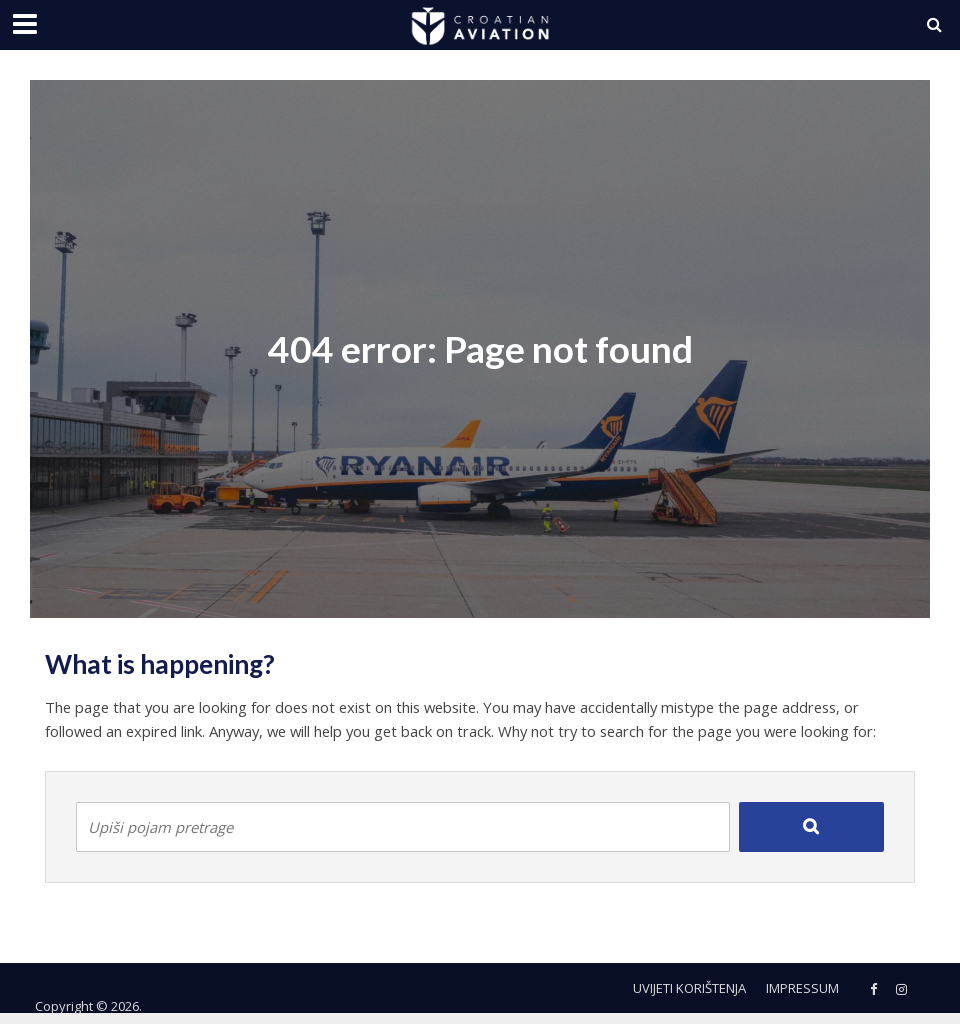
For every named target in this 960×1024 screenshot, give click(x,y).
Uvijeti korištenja (689, 988)
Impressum (802, 988)
